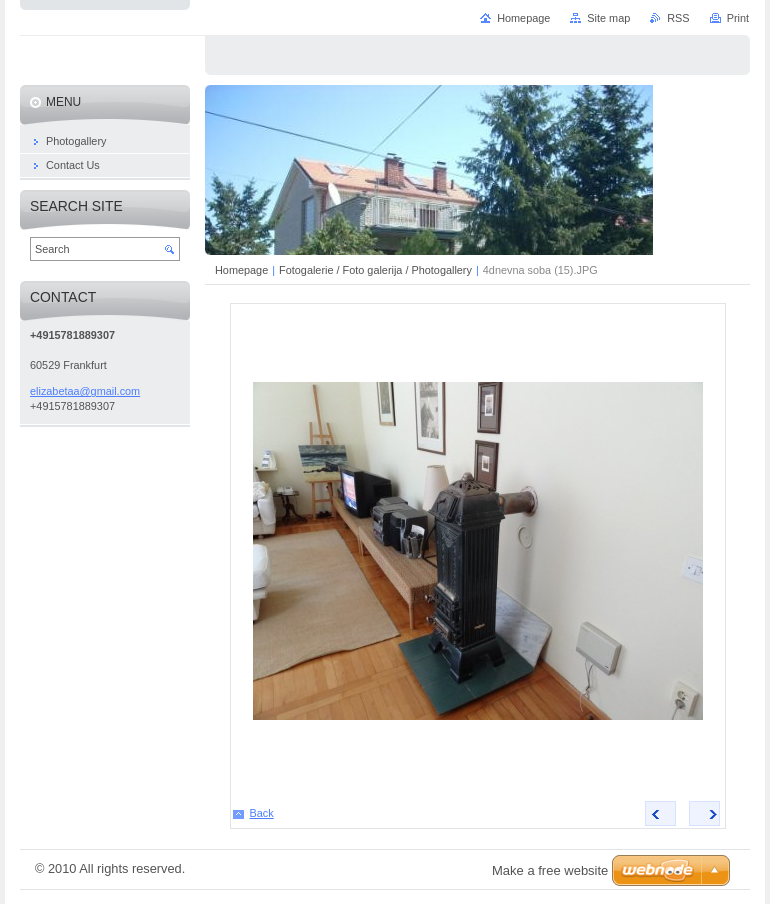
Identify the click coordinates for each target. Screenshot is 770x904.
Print (738, 18)
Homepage (241, 270)
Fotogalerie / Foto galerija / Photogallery (375, 270)
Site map (608, 18)
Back (262, 813)
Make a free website (550, 870)
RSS (678, 18)
